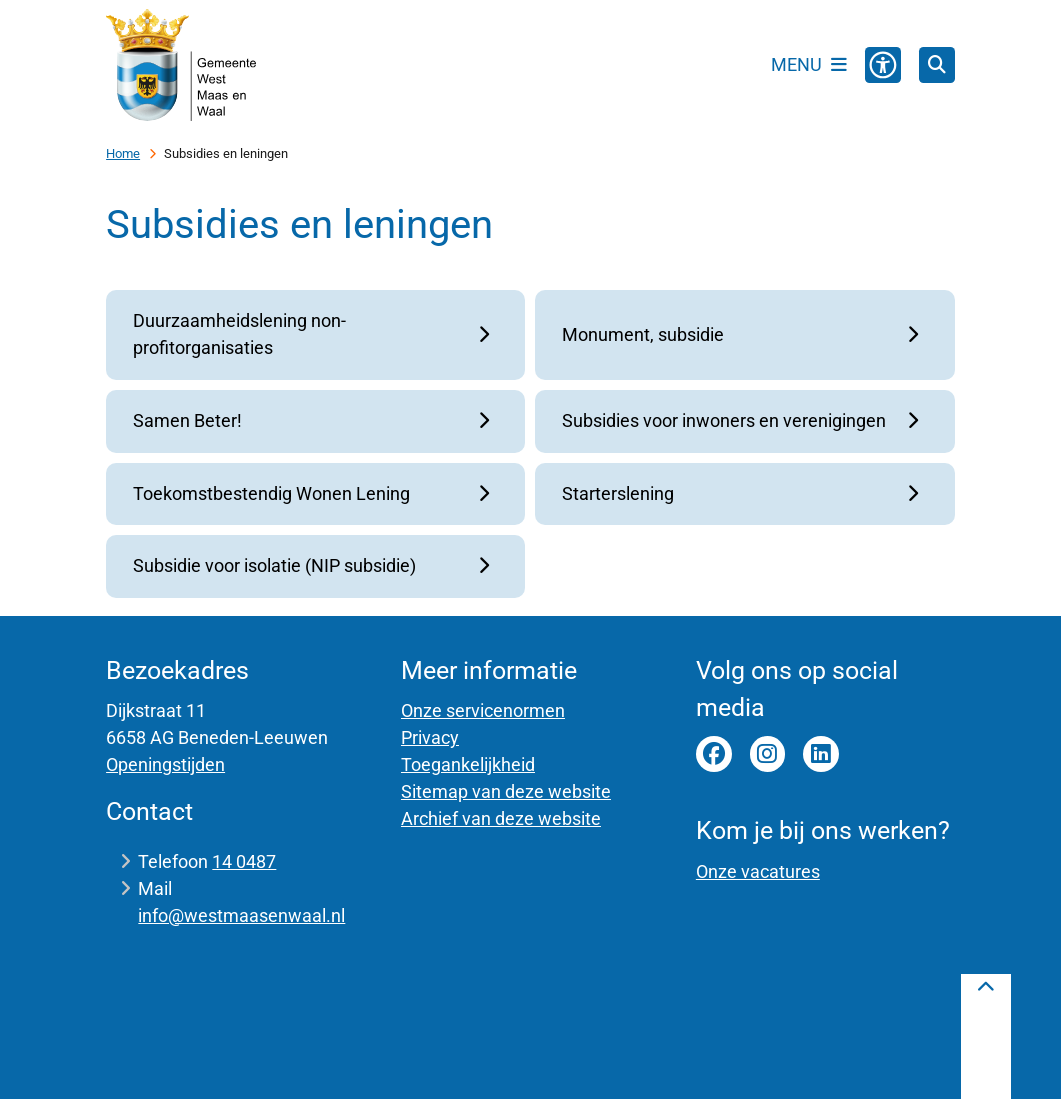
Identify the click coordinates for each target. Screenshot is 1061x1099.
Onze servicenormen (483, 710)
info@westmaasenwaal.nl (241, 915)
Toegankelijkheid (468, 764)
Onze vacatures (758, 871)
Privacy (430, 737)
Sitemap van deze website (506, 791)
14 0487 (244, 861)
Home (123, 153)
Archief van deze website (501, 818)
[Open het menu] (809, 65)
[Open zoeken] (937, 65)
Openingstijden (165, 764)
